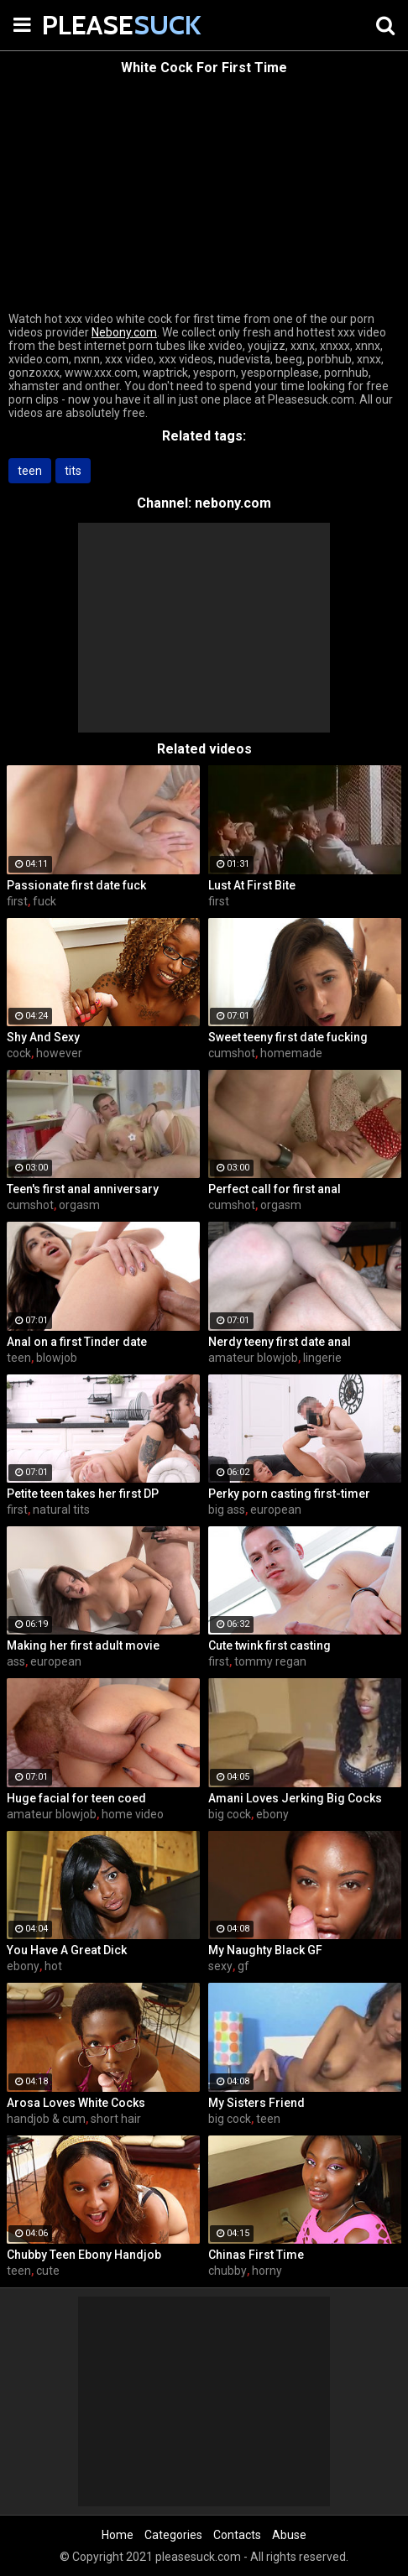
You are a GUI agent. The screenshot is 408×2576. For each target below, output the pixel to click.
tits (73, 470)
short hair (116, 2118)
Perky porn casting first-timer (289, 1493)
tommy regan (270, 1661)
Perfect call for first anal (274, 1189)
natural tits (61, 1509)
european (275, 1509)
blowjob (56, 1357)
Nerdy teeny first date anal (279, 1341)
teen (30, 470)
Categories (173, 2535)
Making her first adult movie (83, 1645)
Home (117, 2535)
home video (133, 1814)
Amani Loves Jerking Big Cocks (295, 1798)
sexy (220, 1966)
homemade (291, 1053)
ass (16, 1661)
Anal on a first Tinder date (77, 1341)
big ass (226, 1509)
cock (19, 1053)
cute (48, 2270)
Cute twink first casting (269, 1645)
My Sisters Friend (256, 2102)
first (17, 901)
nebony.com (233, 503)
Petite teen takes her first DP (83, 1493)
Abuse (289, 2535)
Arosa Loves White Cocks (76, 2102)
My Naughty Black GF (265, 1950)
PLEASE (84, 24)
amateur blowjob (253, 1357)
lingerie (322, 1357)
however (59, 1053)
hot (53, 1966)
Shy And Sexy (43, 1037)
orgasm (79, 1205)
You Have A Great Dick (67, 1950)
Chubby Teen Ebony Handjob (84, 2254)
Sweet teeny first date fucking (288, 1037)
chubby (227, 2270)
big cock (229, 1814)
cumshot (231, 1053)
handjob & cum (46, 2118)
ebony (272, 1814)
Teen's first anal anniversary (83, 1189)
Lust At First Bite (252, 885)
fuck (44, 901)
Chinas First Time (256, 2254)
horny (267, 2270)
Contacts (237, 2535)
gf (243, 1966)
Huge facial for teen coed (76, 1798)
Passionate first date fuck (76, 885)
